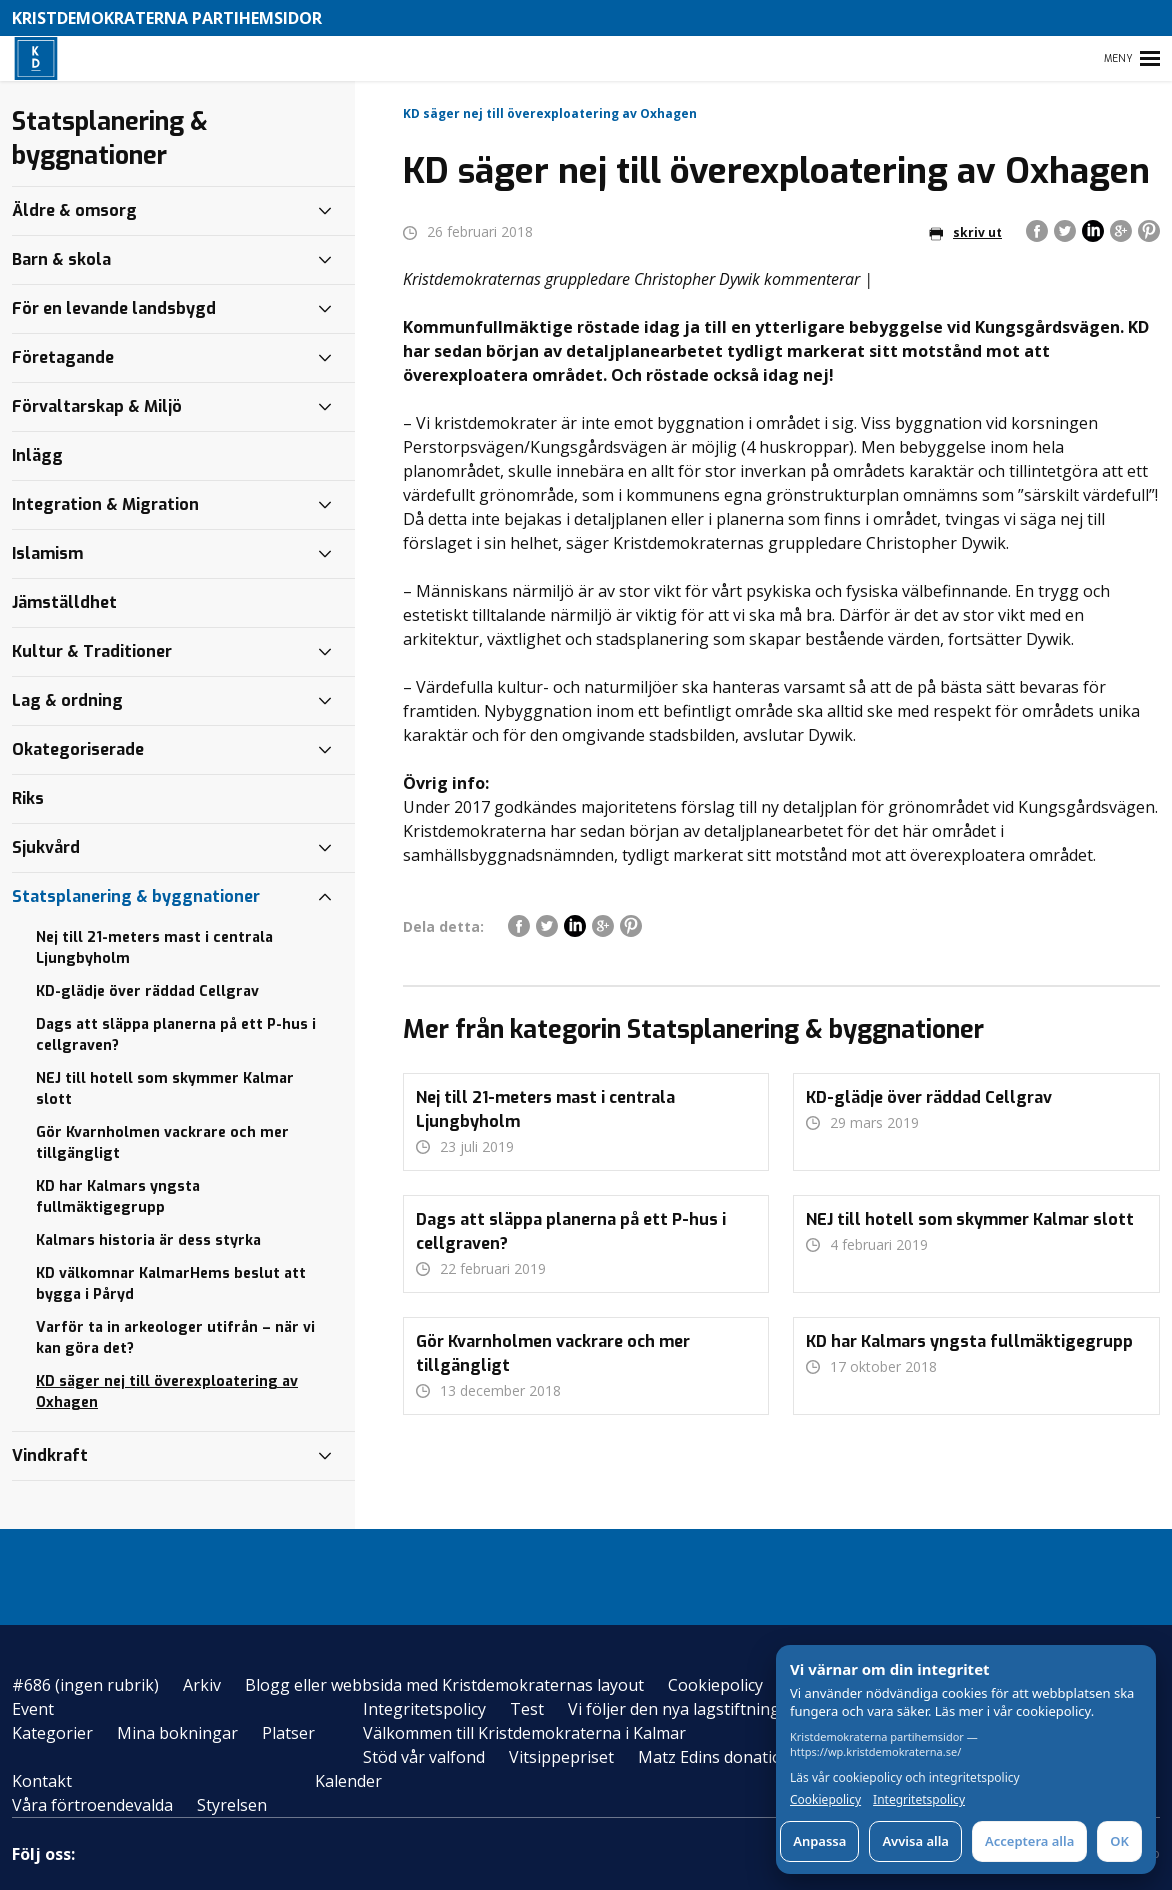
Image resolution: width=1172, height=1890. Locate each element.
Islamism (47, 553)
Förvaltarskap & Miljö (97, 406)
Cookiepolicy (715, 1685)
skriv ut (965, 232)
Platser (288, 1733)
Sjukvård (46, 847)
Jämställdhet (64, 602)
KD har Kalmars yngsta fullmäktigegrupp (118, 1197)
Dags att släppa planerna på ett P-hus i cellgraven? (176, 1035)
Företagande (63, 357)
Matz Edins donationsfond (736, 1757)
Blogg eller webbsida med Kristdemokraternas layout (444, 1685)
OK (1119, 1841)
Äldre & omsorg (74, 210)
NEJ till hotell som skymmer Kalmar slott (165, 1089)
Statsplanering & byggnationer (136, 896)
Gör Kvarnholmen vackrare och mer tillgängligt (162, 1143)
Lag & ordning (67, 700)
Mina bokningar (177, 1733)
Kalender (348, 1781)
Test (527, 1709)
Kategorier (52, 1733)
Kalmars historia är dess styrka (148, 1240)
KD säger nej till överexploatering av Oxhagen (167, 1392)
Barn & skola (61, 259)
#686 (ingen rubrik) (85, 1685)
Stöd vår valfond (424, 1757)
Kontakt (42, 1781)
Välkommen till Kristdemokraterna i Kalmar (524, 1733)
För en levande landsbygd (114, 308)
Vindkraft (50, 1455)
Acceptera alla (1029, 1841)
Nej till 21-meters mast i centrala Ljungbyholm (154, 948)
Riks (28, 798)
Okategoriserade (78, 749)
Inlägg (37, 455)
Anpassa (819, 1841)
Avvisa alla (915, 1841)
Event (33, 1709)
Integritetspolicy (424, 1709)
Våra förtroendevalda (92, 1805)
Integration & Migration (105, 504)
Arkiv (202, 1685)
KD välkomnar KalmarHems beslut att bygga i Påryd (171, 1284)
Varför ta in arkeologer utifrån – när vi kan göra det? (175, 1338)
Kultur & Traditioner (92, 651)
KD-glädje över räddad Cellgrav (147, 991)
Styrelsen (232, 1805)
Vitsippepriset (561, 1757)
